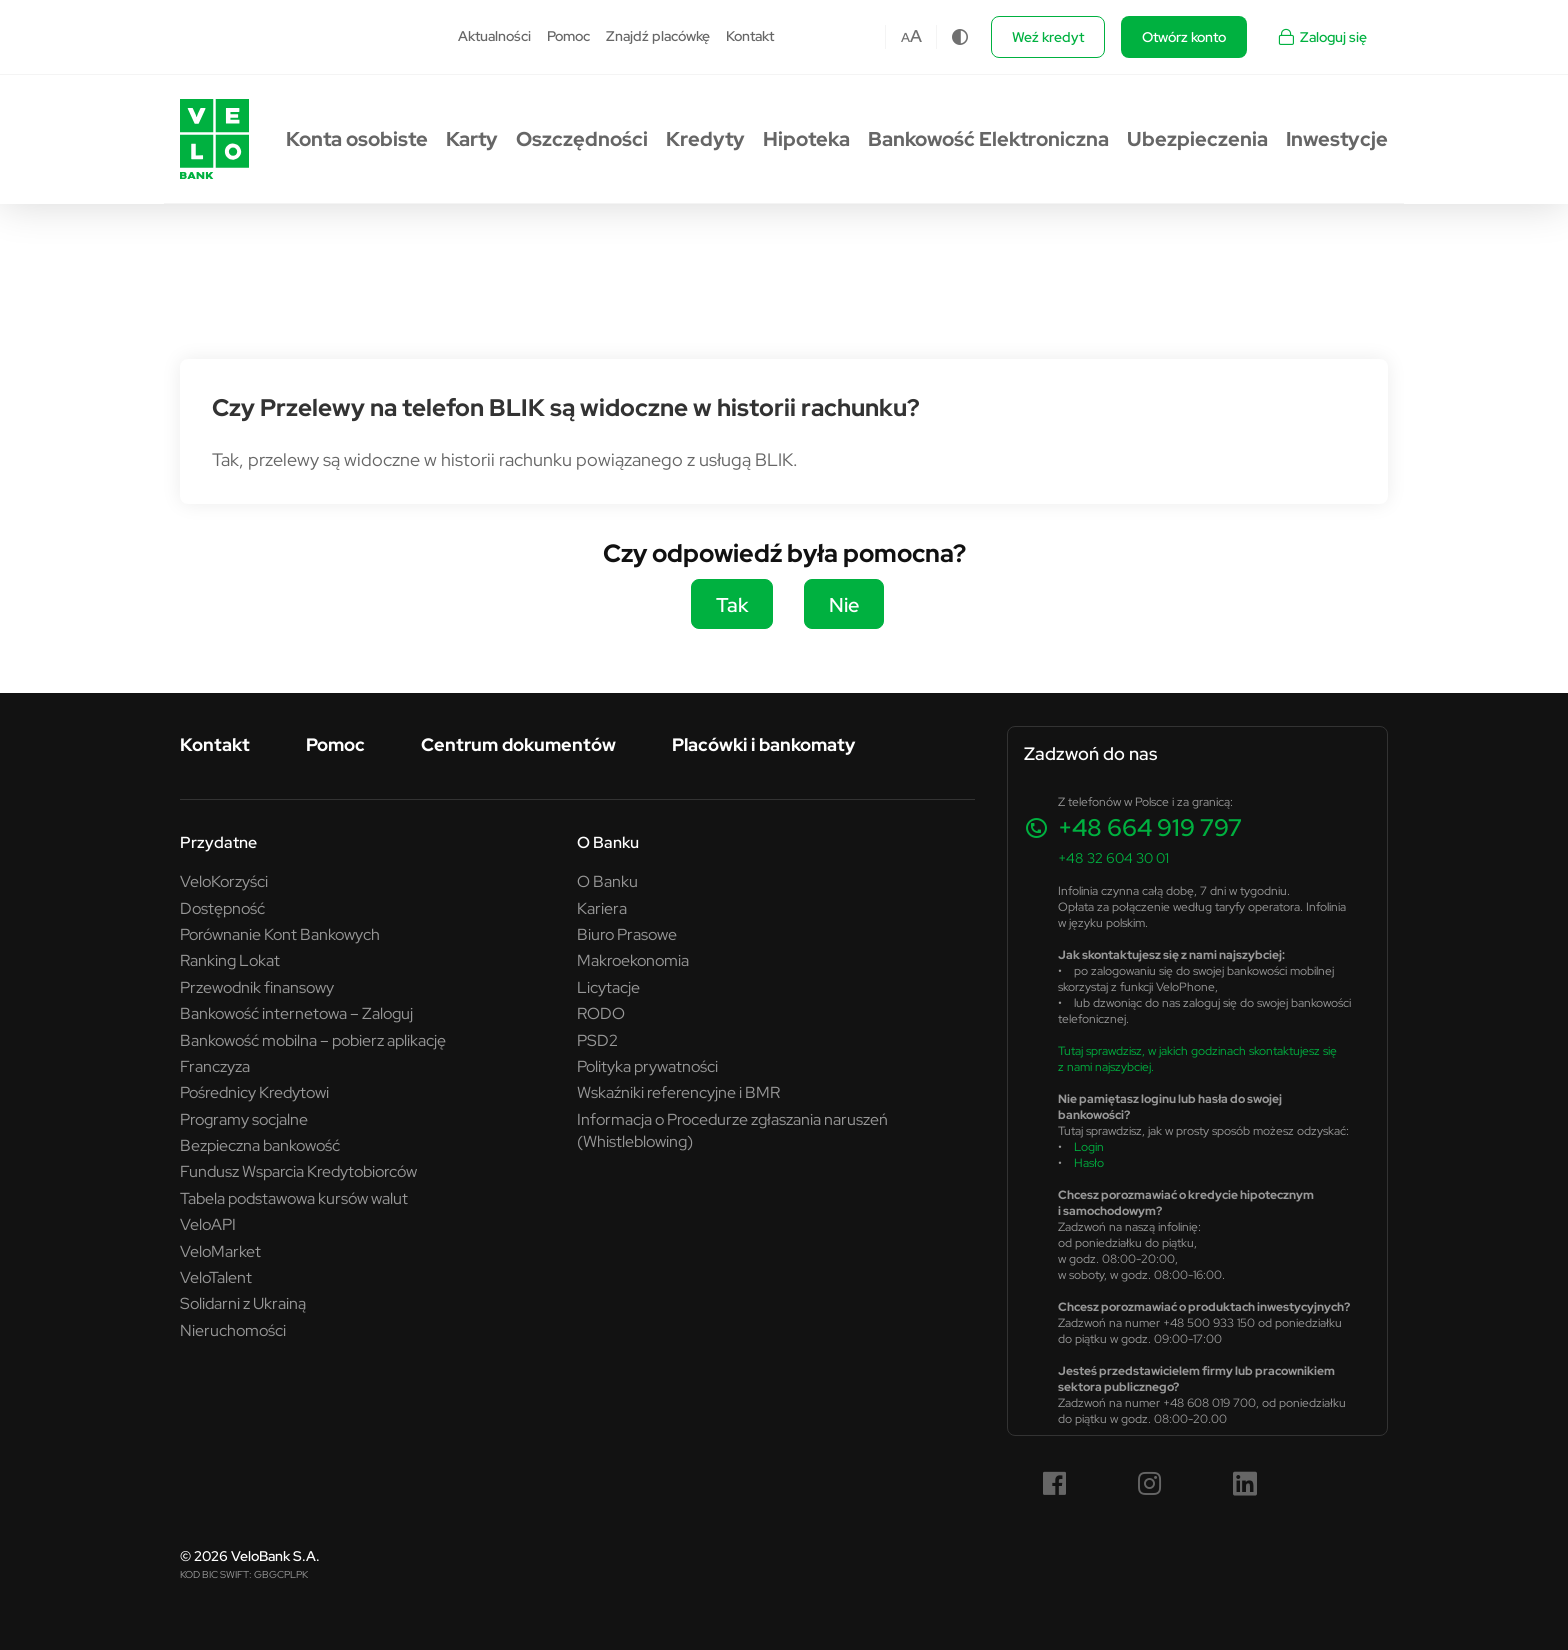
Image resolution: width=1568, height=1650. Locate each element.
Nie (844, 604)
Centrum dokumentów (518, 744)
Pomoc (568, 36)
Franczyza (215, 1066)
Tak (732, 604)
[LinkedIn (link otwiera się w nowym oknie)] (1245, 1484)
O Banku (608, 842)
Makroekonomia (633, 960)
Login (1089, 1146)
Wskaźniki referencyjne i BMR (678, 1092)
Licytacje (608, 987)
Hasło (1089, 1162)
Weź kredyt (1048, 37)
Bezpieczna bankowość (260, 1145)
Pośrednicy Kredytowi (254, 1092)
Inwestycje (1337, 139)
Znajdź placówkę (658, 36)
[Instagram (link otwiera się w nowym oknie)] (1150, 1484)
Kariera (602, 908)
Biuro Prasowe (627, 934)
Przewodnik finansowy (257, 987)
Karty (472, 139)
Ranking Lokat (230, 960)
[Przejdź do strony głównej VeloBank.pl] (214, 139)
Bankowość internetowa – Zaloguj (296, 1013)
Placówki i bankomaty (763, 744)
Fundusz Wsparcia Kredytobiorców (298, 1171)
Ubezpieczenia (1197, 139)
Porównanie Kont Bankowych (280, 934)
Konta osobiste (357, 139)
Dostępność (222, 908)
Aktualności (494, 36)
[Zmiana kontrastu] (960, 37)
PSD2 (597, 1040)
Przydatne (218, 842)
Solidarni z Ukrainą (243, 1303)
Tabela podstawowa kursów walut (294, 1198)
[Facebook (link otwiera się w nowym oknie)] (1055, 1484)
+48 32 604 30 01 (1113, 858)
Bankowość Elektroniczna (988, 139)
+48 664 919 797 (1150, 827)
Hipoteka (806, 139)
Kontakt (750, 36)
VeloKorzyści (224, 881)
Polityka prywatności (647, 1066)
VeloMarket (220, 1251)
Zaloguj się (1321, 37)
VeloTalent (216, 1277)
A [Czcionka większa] (916, 36)
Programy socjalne (244, 1119)
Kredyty (705, 139)
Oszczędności (582, 139)
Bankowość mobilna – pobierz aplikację (313, 1040)
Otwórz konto (1184, 37)
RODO (601, 1013)
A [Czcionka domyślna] (905, 37)
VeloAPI (208, 1224)
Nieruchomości (233, 1330)
